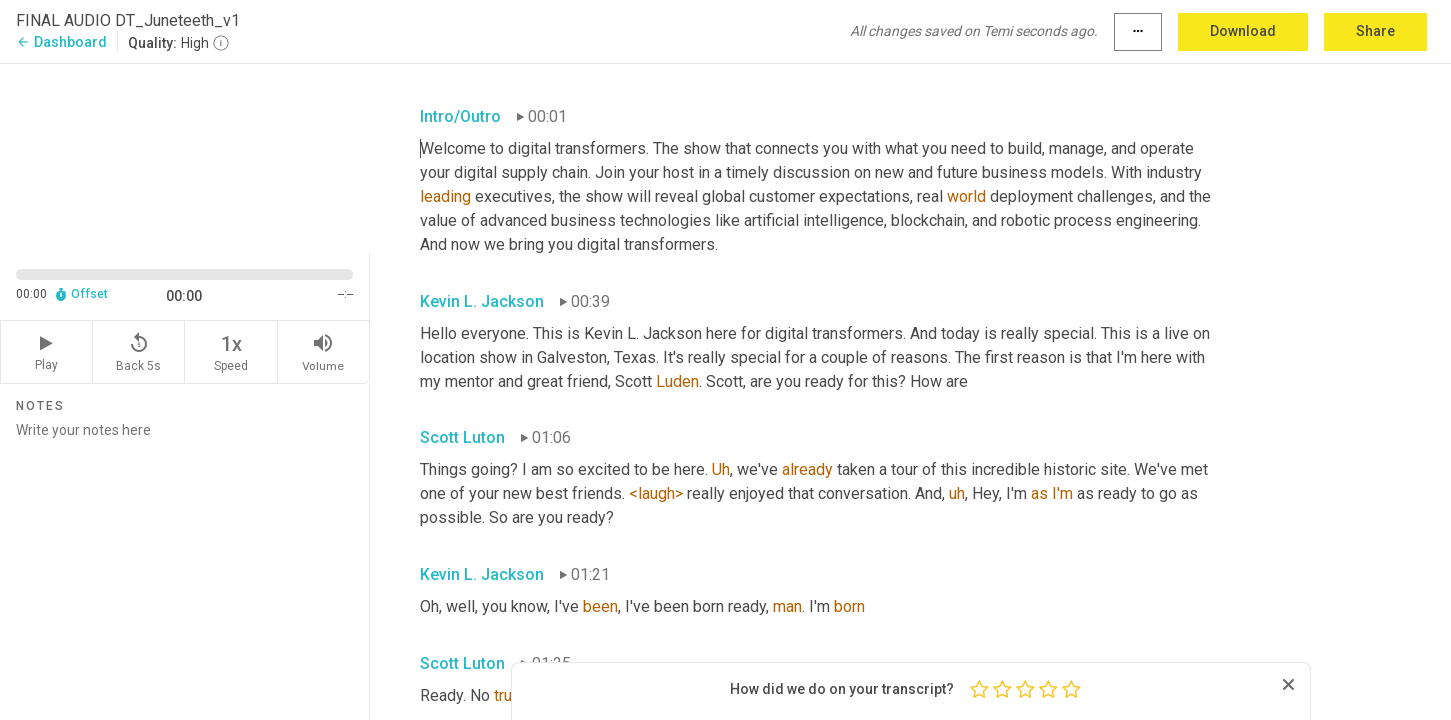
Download (1243, 31)
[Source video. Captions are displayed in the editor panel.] (185, 156)
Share (1375, 31)
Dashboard (61, 42)
